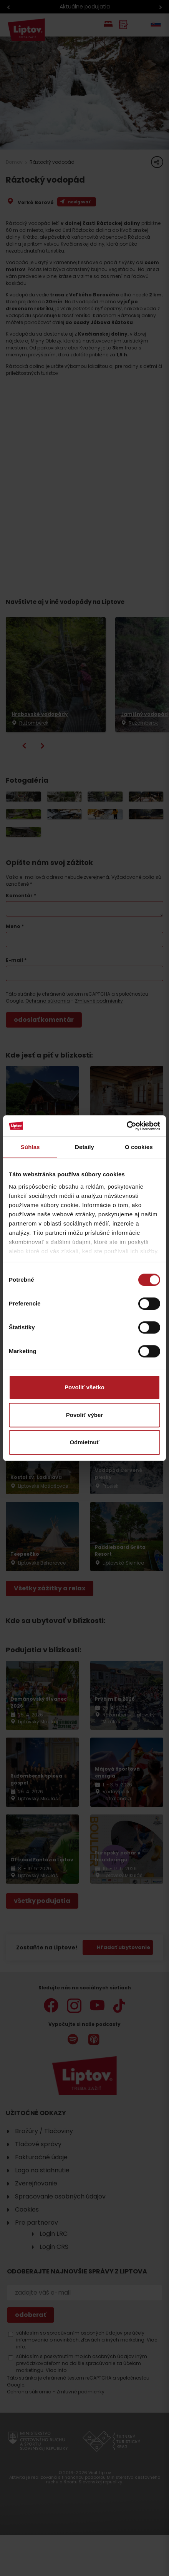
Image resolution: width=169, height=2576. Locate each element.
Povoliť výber (84, 1415)
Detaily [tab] (84, 1147)
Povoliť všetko (84, 1387)
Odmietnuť (84, 1442)
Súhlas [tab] (30, 1147)
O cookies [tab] (139, 1147)
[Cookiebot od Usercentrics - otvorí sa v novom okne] (126, 1126)
